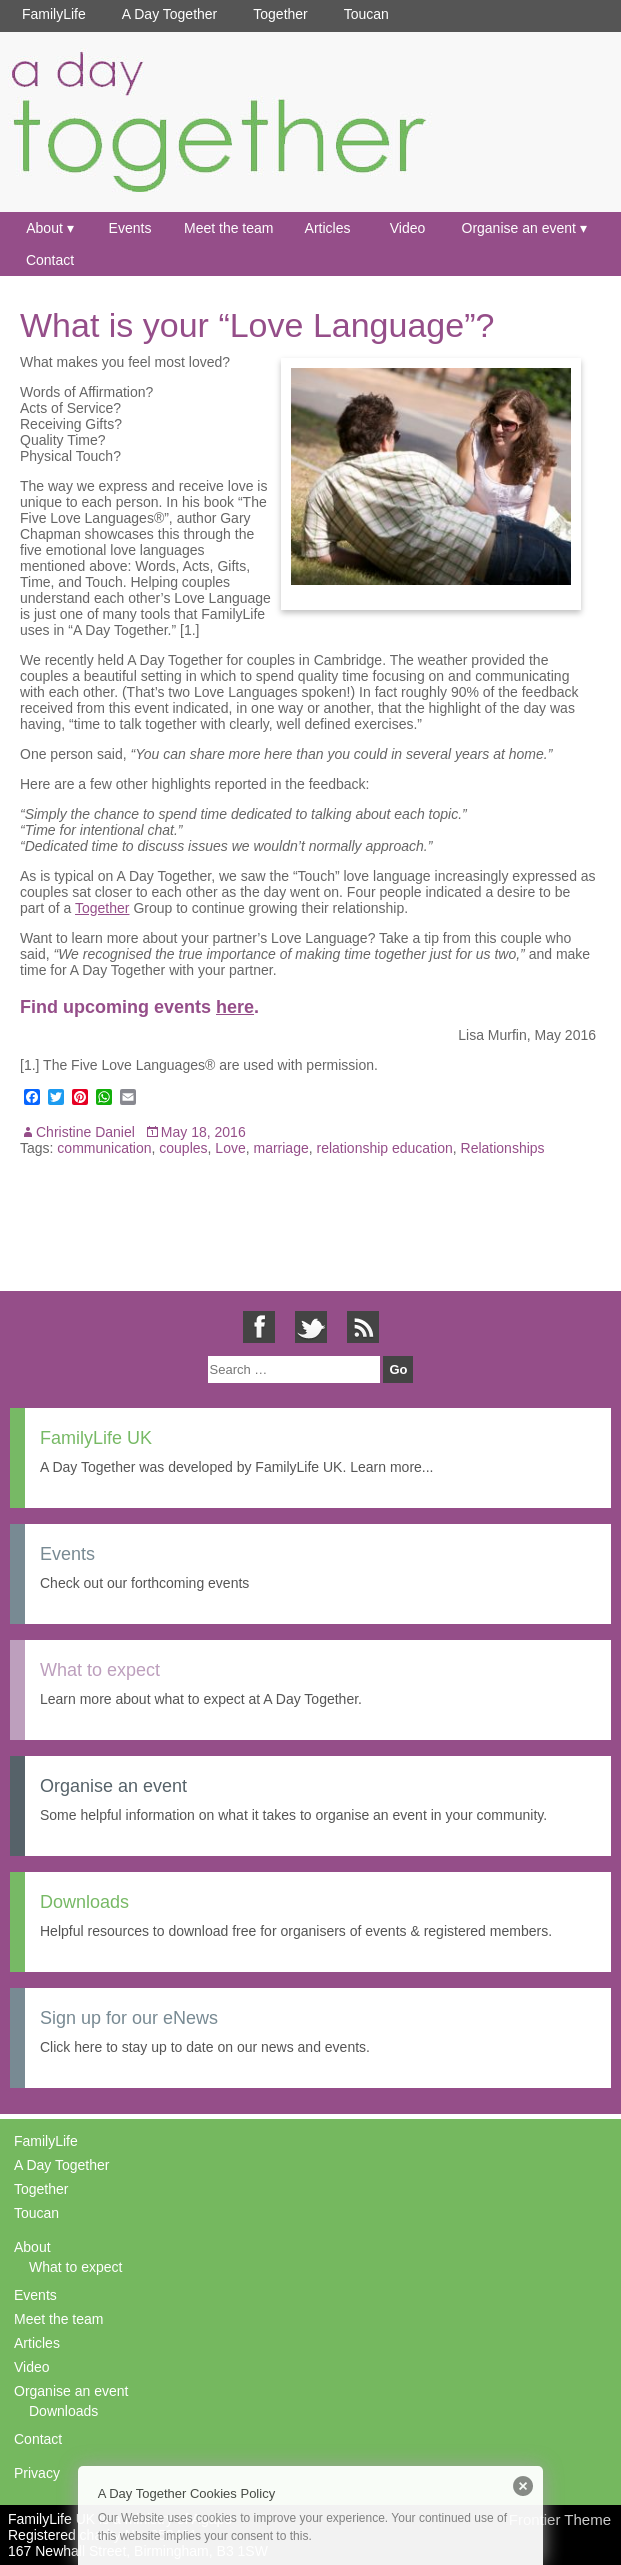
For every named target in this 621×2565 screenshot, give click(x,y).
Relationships (503, 1148)
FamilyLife (54, 14)
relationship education (385, 1148)
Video (408, 228)
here (235, 1007)
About (44, 228)
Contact (50, 260)
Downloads (63, 2411)
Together (280, 14)
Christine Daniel (85, 1132)
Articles (328, 228)
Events (130, 228)
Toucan (366, 14)
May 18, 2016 (203, 1132)
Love (230, 1148)
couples (183, 1148)
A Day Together (169, 14)
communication (104, 1148)
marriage (280, 1148)
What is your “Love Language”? (257, 325)
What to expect (75, 2267)
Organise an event (519, 228)
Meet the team (229, 228)
